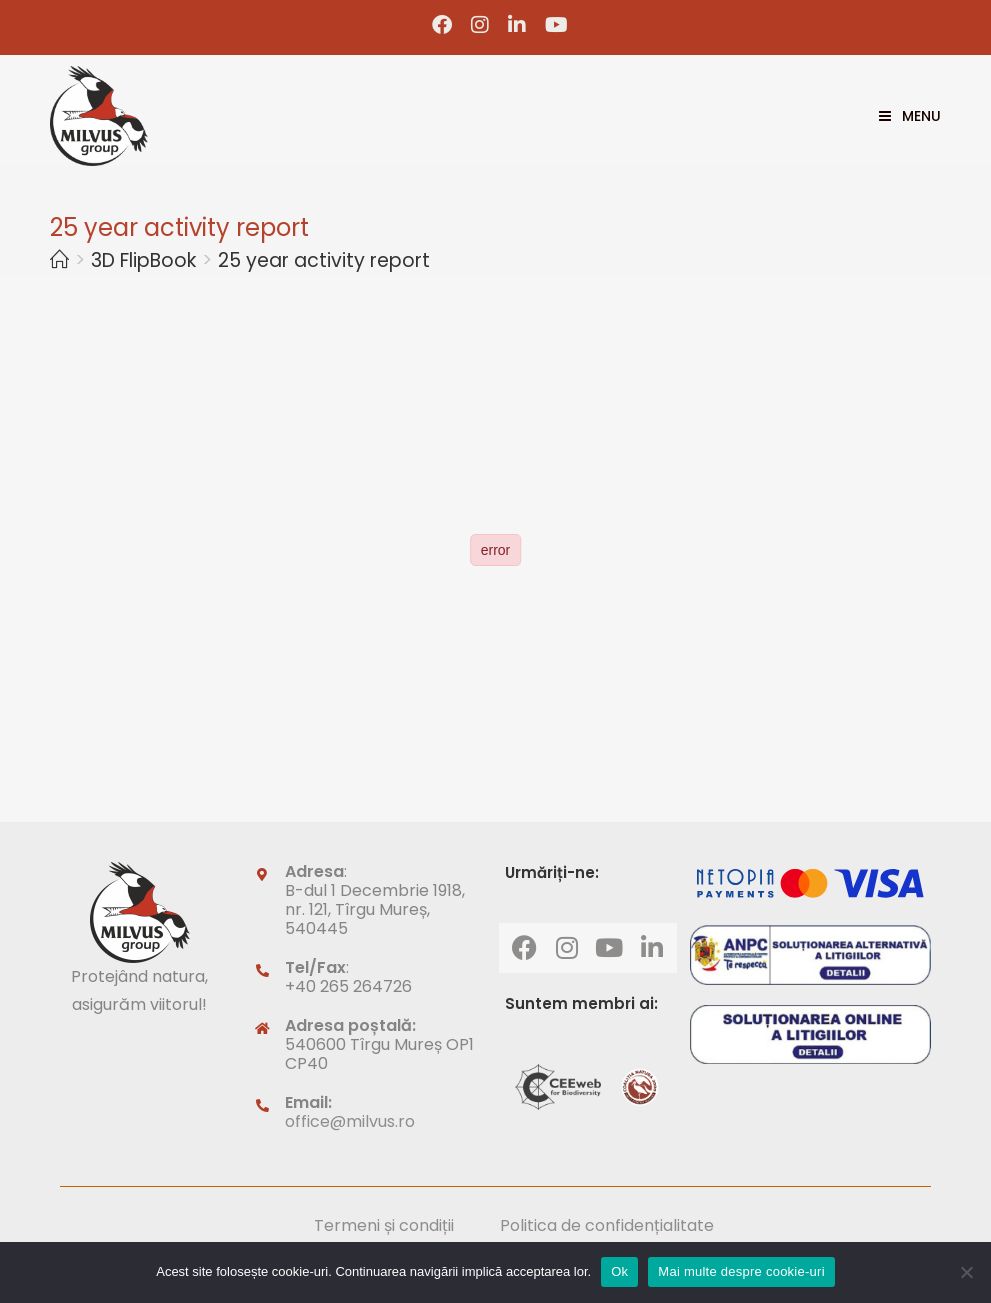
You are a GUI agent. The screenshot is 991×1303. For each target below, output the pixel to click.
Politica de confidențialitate (607, 1225)
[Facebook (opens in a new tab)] (442, 25)
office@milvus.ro (350, 1121)
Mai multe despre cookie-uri (741, 1271)
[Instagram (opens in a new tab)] (480, 25)
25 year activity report (324, 260)
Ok (619, 1271)
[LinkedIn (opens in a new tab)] (517, 25)
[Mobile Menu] (902, 116)
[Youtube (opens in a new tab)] (552, 25)
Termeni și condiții (384, 1225)
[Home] (59, 260)
